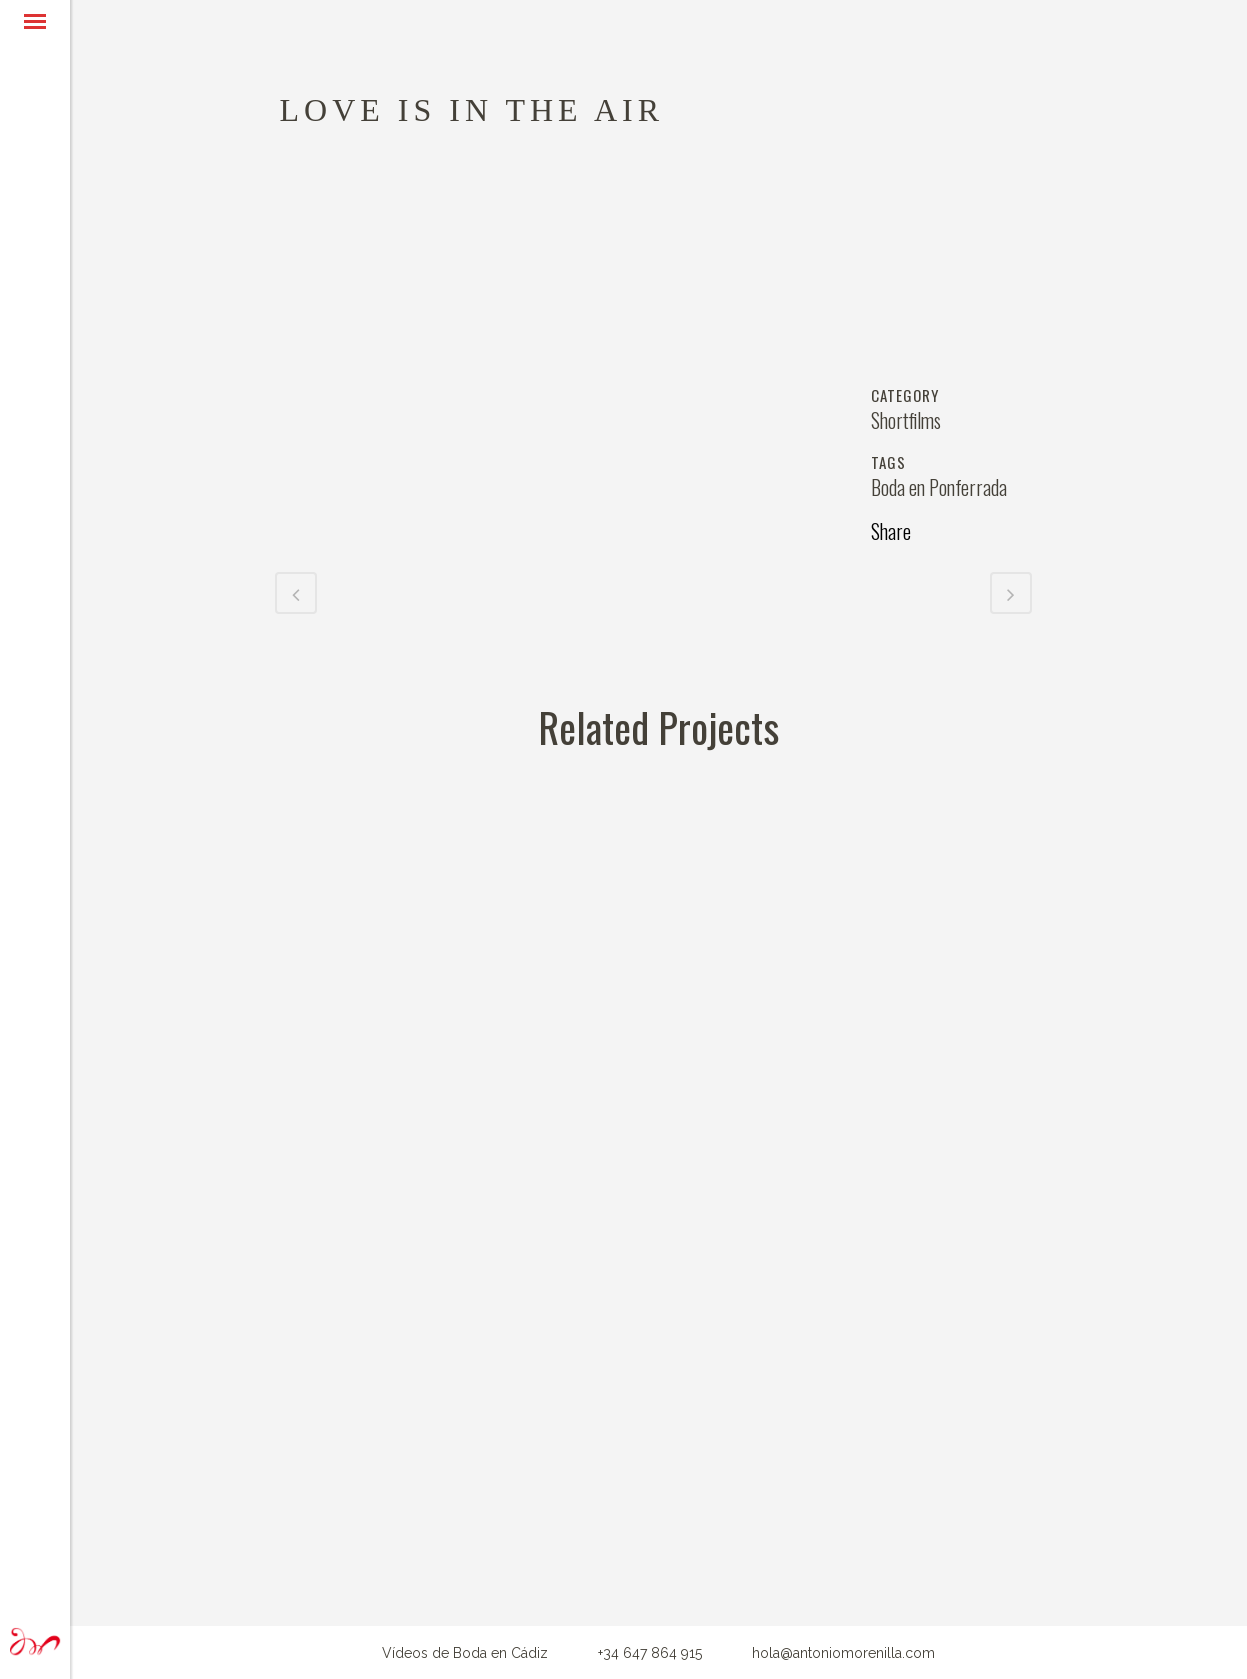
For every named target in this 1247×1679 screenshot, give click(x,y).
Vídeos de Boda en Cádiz (465, 1653)
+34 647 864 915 (650, 1653)
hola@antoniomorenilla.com (843, 1653)
